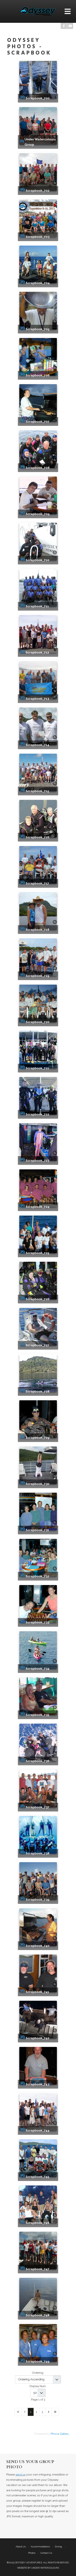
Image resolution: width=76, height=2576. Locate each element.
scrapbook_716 (37, 837)
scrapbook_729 (37, 1437)
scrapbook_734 (37, 1668)
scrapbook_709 (38, 514)
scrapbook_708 (38, 467)
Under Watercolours (45, 2567)
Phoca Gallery (60, 2433)
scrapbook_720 (37, 1022)
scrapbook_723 (37, 1160)
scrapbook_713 (37, 698)
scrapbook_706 (38, 375)
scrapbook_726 (37, 1299)
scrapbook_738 (37, 1853)
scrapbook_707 (37, 421)
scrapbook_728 (37, 1391)
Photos (32, 2553)
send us (20, 2474)
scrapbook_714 (37, 745)
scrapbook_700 (38, 98)
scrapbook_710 (37, 560)
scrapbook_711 (37, 606)
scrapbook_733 (37, 1622)
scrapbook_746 (37, 2223)
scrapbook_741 (37, 1992)
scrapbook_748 (37, 2315)
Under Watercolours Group (40, 141)
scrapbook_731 (37, 1530)
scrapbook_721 (37, 1068)
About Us (21, 2546)
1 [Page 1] (30, 2412)
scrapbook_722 (37, 1114)
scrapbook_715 (37, 791)
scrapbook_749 (37, 2361)
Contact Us (47, 2553)
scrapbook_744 (37, 2130)
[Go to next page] (48, 2412)
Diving (59, 2546)
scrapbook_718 (37, 929)
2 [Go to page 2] (36, 2412)
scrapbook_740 (37, 1945)
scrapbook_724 (37, 1206)
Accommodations (41, 2546)
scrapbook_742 (37, 2038)
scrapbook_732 (37, 1576)
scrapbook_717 (37, 883)
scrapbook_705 (37, 329)
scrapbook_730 (37, 1484)
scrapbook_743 (37, 2084)
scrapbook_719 (37, 976)
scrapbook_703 (37, 237)
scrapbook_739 (37, 1899)
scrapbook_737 (37, 1807)
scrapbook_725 (37, 1253)
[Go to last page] (55, 2412)
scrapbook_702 (37, 190)
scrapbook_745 (37, 2176)
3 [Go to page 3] (42, 2412)
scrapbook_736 (37, 1761)
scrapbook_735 (37, 1715)
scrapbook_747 (37, 2269)
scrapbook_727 (37, 1345)
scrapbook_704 (38, 283)
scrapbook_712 (37, 652)
